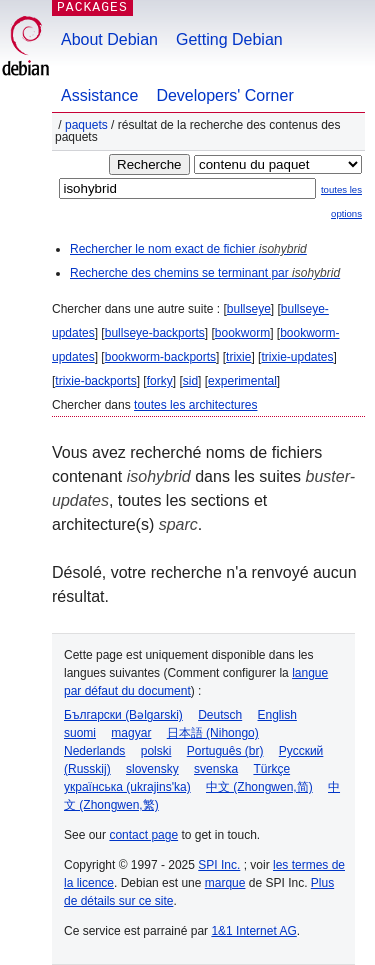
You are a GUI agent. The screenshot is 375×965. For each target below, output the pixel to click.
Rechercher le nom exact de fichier (188, 249)
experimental (242, 381)
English (277, 715)
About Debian (109, 39)
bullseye (249, 309)
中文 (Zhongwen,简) (259, 787)
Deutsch (220, 715)
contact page (143, 835)
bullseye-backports (155, 333)
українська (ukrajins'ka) (127, 787)
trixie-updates (297, 357)
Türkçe (271, 769)
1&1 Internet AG (253, 931)
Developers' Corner (224, 95)
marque (225, 883)
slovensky (152, 769)
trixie (238, 357)
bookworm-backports (160, 357)
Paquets (86, 125)
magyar (131, 733)
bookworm (242, 333)
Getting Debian (229, 39)
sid (190, 381)
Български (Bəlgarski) (123, 715)
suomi (80, 733)
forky (160, 381)
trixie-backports (95, 381)
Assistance (99, 95)
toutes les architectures (195, 405)
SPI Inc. (219, 865)
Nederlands (94, 751)
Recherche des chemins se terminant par (205, 273)
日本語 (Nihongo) (213, 733)
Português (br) (225, 751)
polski (156, 751)
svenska (216, 769)
